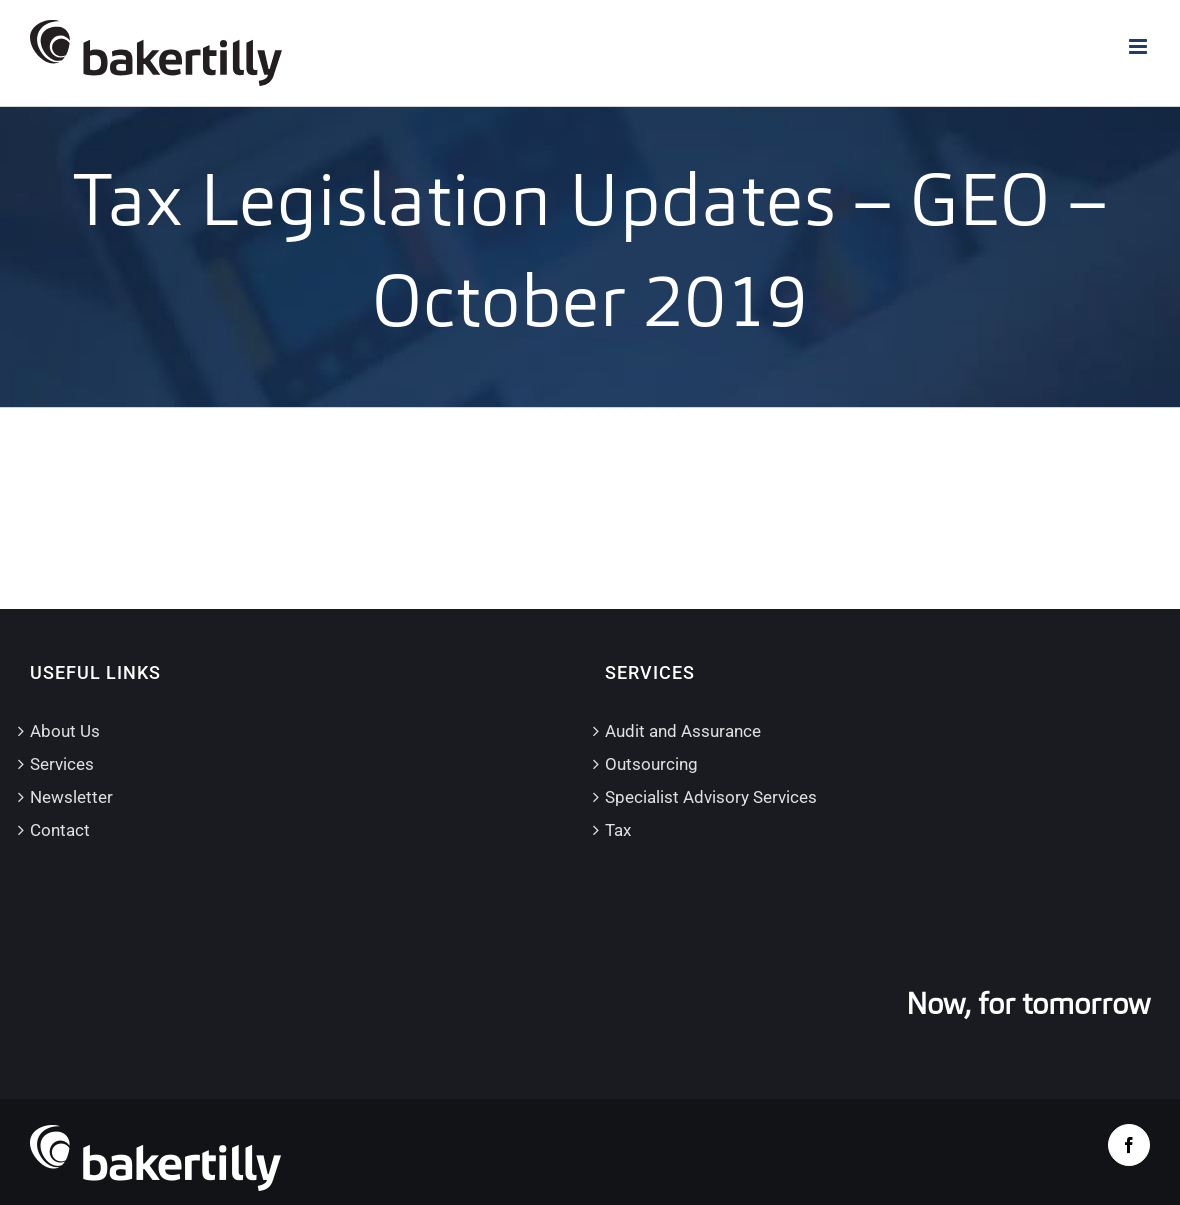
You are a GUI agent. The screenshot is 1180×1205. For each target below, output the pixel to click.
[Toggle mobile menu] (1139, 46)
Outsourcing (651, 764)
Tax (618, 830)
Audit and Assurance (683, 731)
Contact (60, 830)
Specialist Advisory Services (711, 797)
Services (62, 764)
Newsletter (71, 797)
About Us (65, 731)
